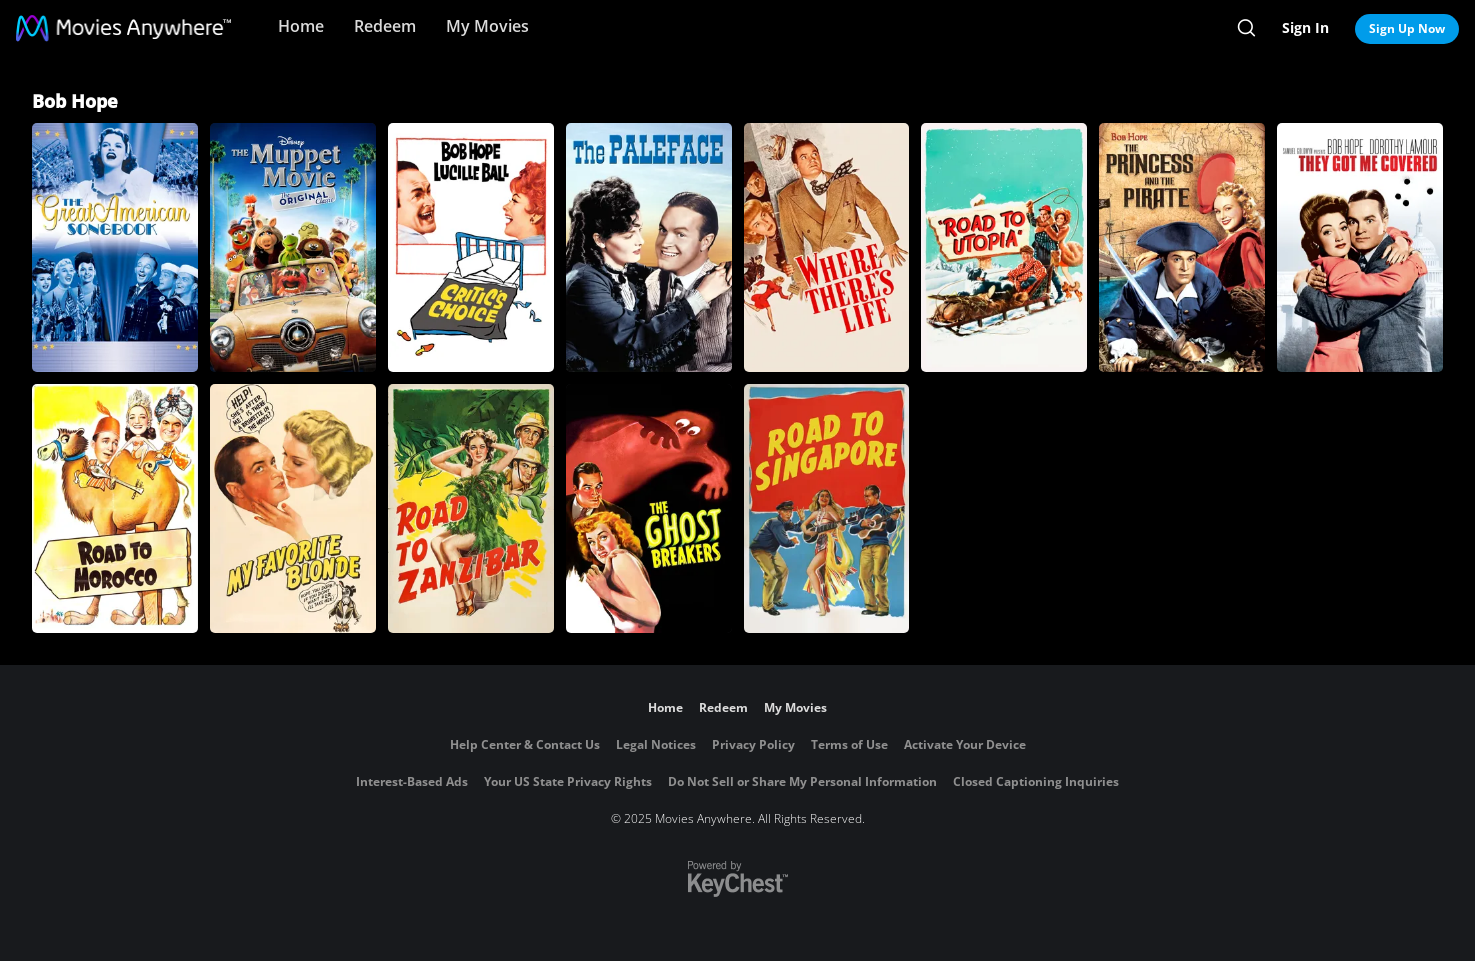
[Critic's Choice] (471, 247)
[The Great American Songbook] (115, 247)
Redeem (385, 26)
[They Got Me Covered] (1360, 247)
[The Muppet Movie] (293, 247)
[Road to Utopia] (1004, 247)
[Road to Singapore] (827, 508)
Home (301, 26)
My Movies (487, 26)
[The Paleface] (649, 247)
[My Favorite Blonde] (293, 508)
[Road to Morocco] (115, 508)
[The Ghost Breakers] (649, 508)
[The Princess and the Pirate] (1182, 247)
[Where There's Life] (827, 247)
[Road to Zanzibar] (471, 508)
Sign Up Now (1407, 28)
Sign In (1305, 27)
